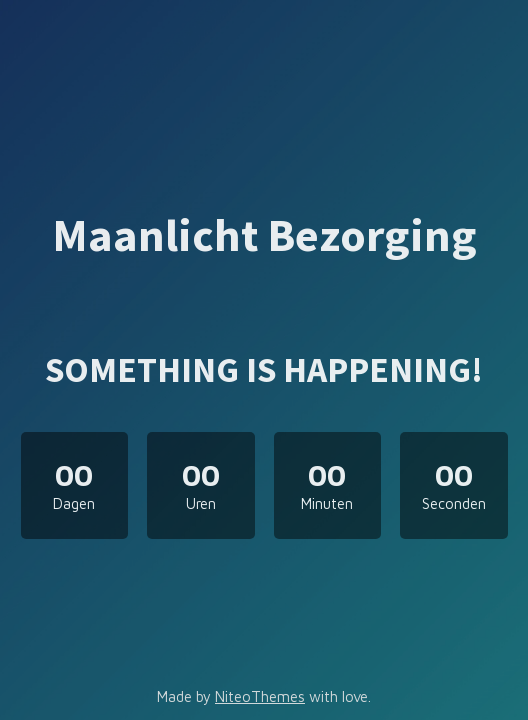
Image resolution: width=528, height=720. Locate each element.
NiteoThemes (260, 696)
